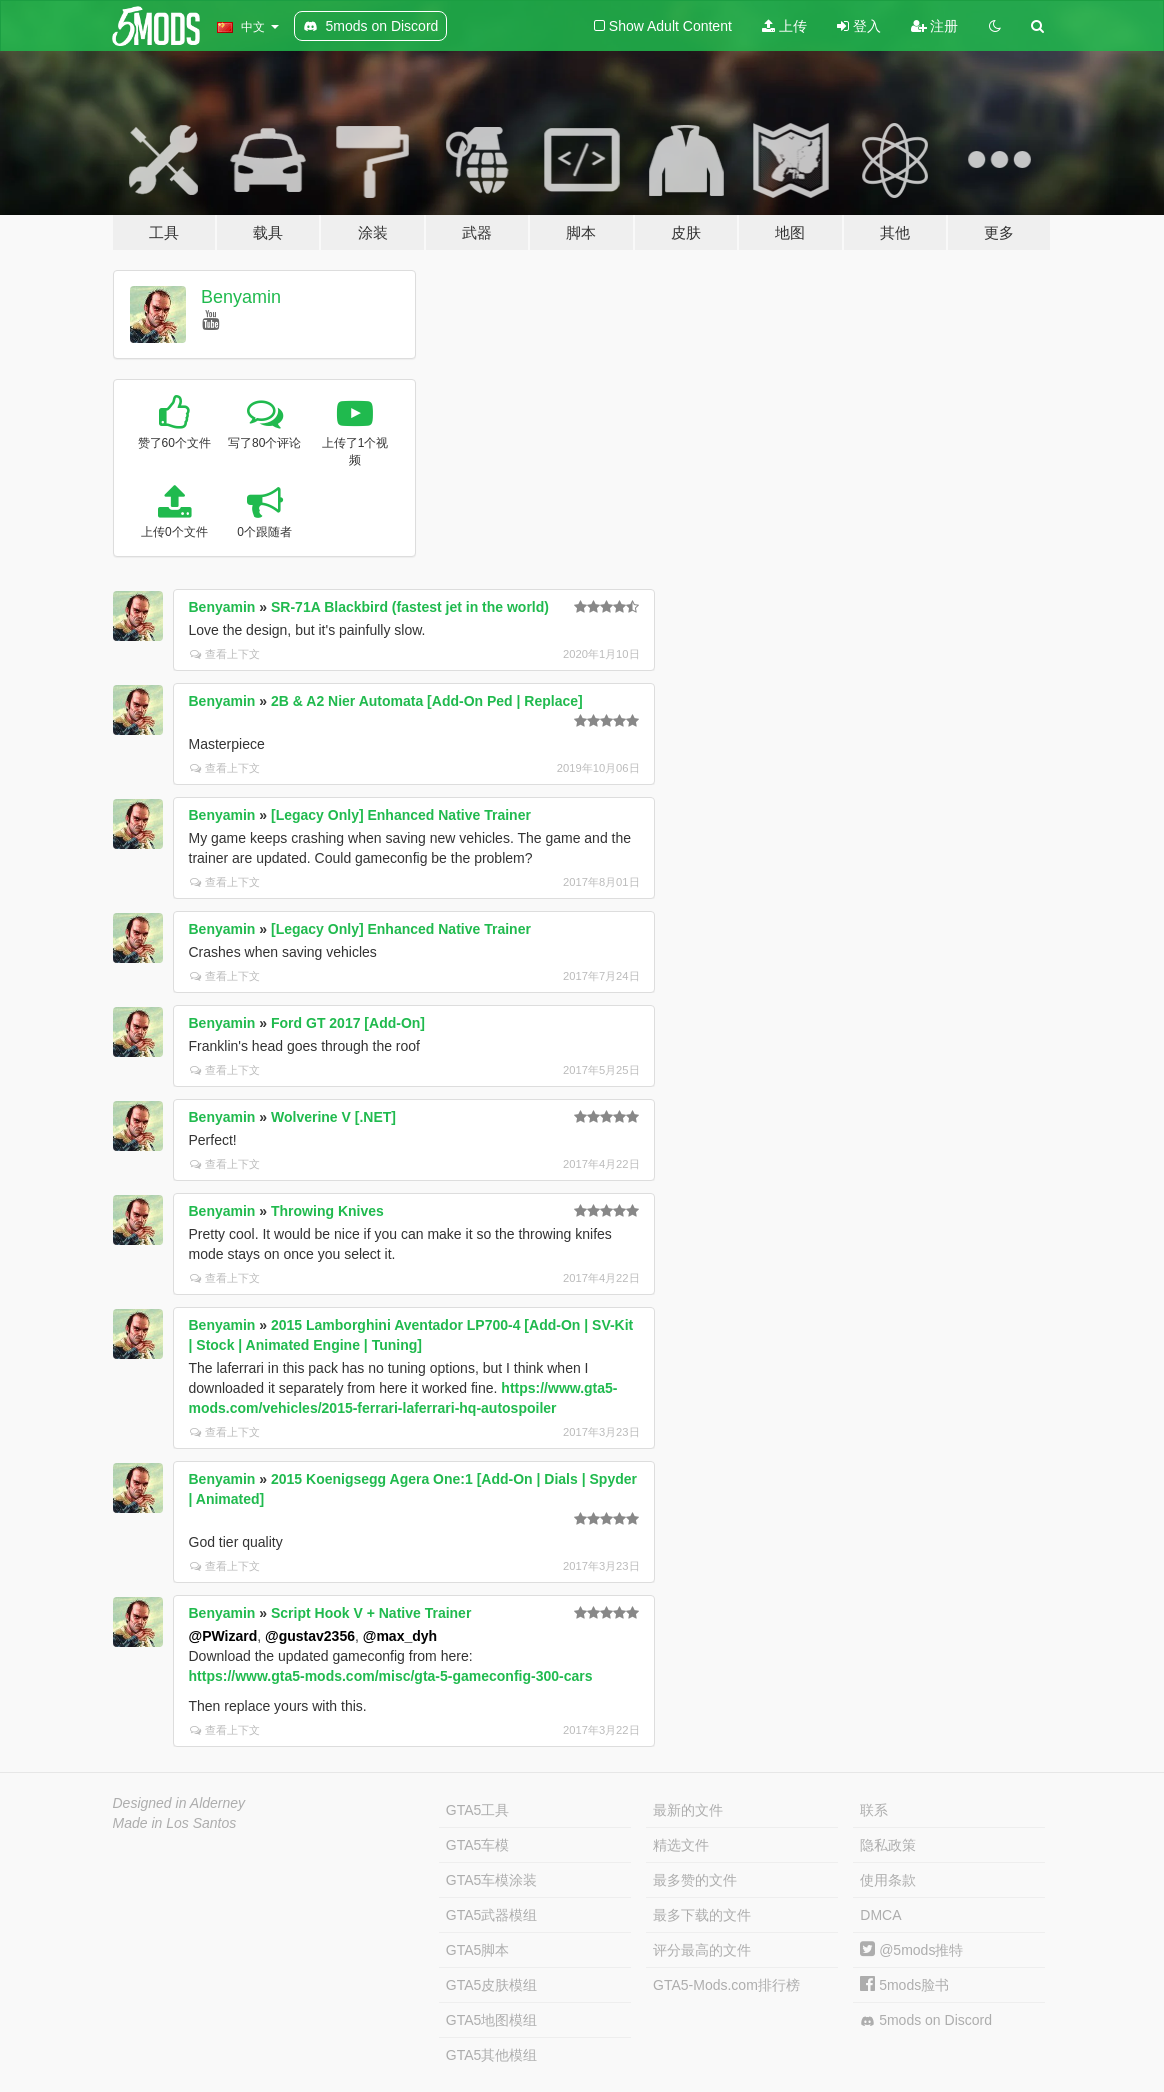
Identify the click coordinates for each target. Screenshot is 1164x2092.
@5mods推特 (911, 1950)
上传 (784, 26)
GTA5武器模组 (492, 1915)
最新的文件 (688, 1810)
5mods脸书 (904, 1985)
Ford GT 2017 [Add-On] (348, 1023)
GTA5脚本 (478, 1950)
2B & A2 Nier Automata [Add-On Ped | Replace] (427, 701)
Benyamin (241, 297)
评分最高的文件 (702, 1950)
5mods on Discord (926, 2020)
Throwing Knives (327, 1211)
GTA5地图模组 (492, 2020)
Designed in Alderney (179, 1803)
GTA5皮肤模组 (492, 1985)
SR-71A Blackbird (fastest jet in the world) (410, 607)
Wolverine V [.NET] (333, 1117)
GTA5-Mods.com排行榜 (726, 1985)
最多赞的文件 (695, 1880)
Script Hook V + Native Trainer (371, 1613)
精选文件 (681, 1845)
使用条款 (888, 1880)
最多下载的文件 (702, 1915)
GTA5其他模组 (492, 2055)
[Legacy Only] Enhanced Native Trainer (401, 815)
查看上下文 (225, 654)
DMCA (880, 1915)
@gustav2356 (310, 1636)
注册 (935, 26)
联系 (874, 1810)
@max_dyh (400, 1636)
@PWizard (223, 1636)
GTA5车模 (478, 1845)
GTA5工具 (478, 1810)
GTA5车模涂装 (492, 1880)
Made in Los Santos (175, 1823)
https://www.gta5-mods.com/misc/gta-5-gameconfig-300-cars (391, 1676)
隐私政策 (888, 1845)
